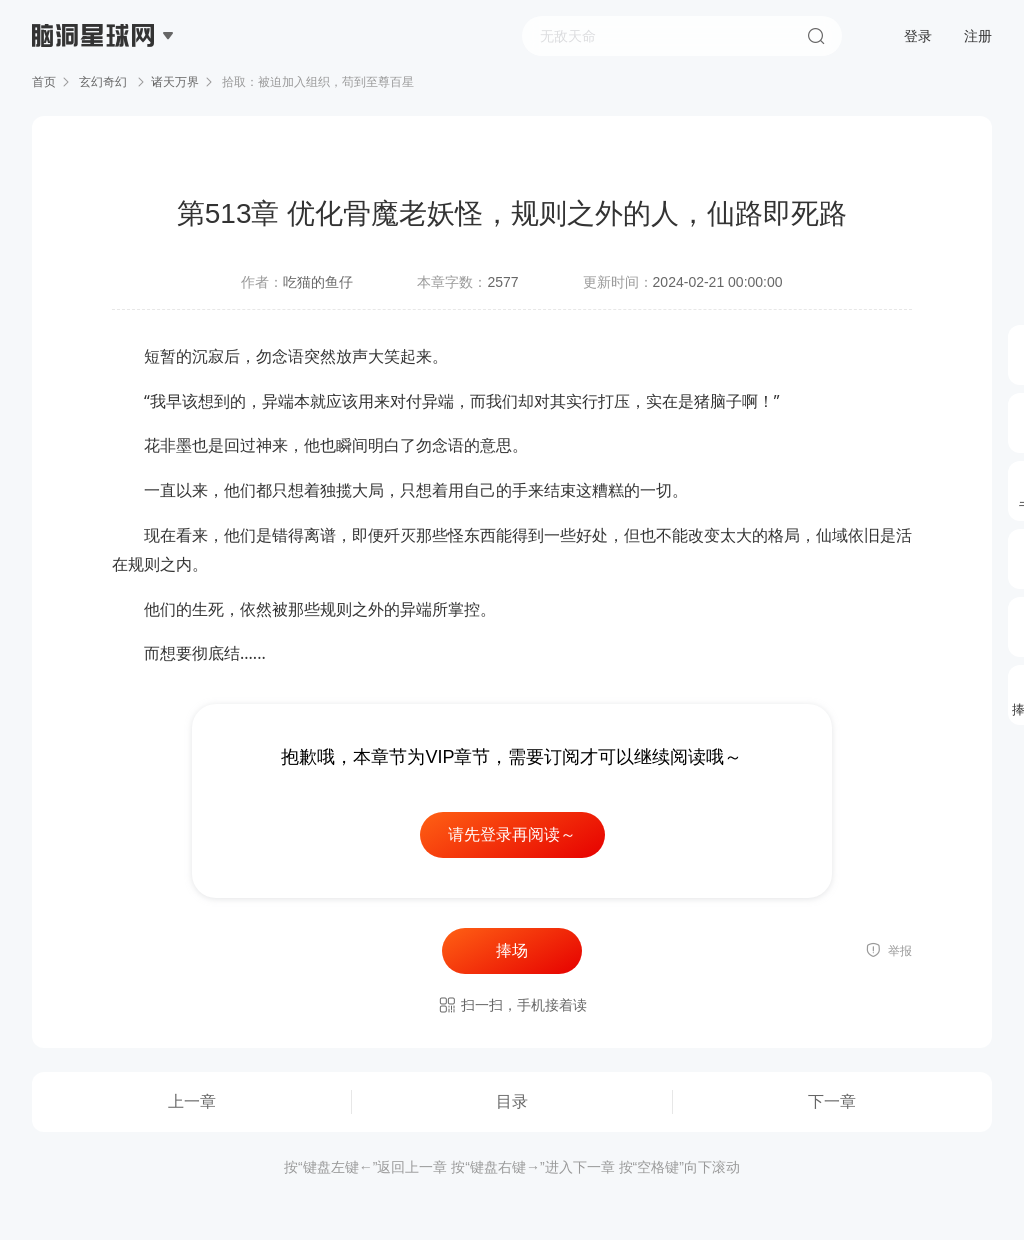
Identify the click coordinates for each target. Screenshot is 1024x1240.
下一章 (832, 1101)
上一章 (192, 1101)
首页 (44, 82)
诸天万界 (175, 82)
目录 (512, 1101)
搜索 (816, 36)
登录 (918, 36)
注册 (978, 36)
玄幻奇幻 (103, 82)
